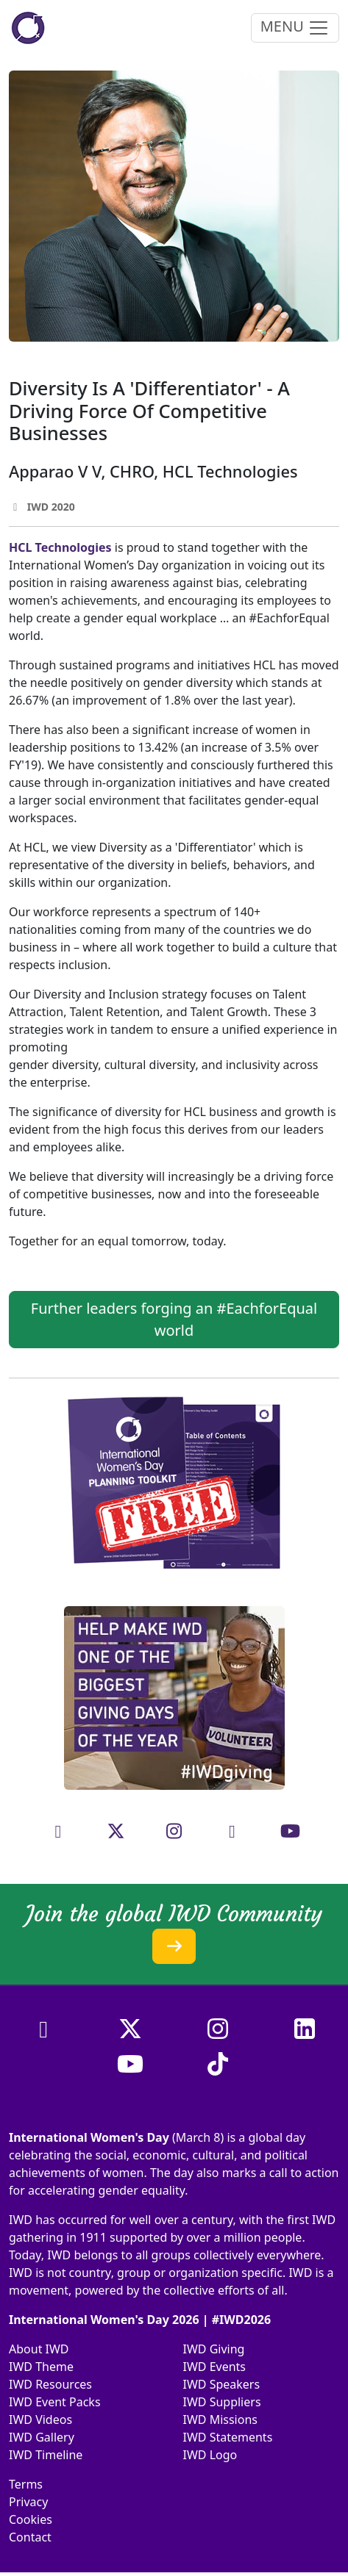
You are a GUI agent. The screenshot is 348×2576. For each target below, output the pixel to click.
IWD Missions (220, 2419)
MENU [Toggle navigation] (295, 27)
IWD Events (214, 2367)
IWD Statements (228, 2437)
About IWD (39, 2349)
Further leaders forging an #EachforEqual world (174, 1319)
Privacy (28, 2502)
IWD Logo (210, 2455)
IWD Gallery (41, 2437)
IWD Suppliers (222, 2402)
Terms (26, 2484)
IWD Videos (40, 2419)
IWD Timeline (45, 2455)
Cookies (30, 2519)
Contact (30, 2537)
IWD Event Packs (55, 2402)
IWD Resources (50, 2384)
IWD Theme (41, 2367)
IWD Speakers (221, 2384)
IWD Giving (214, 2349)
